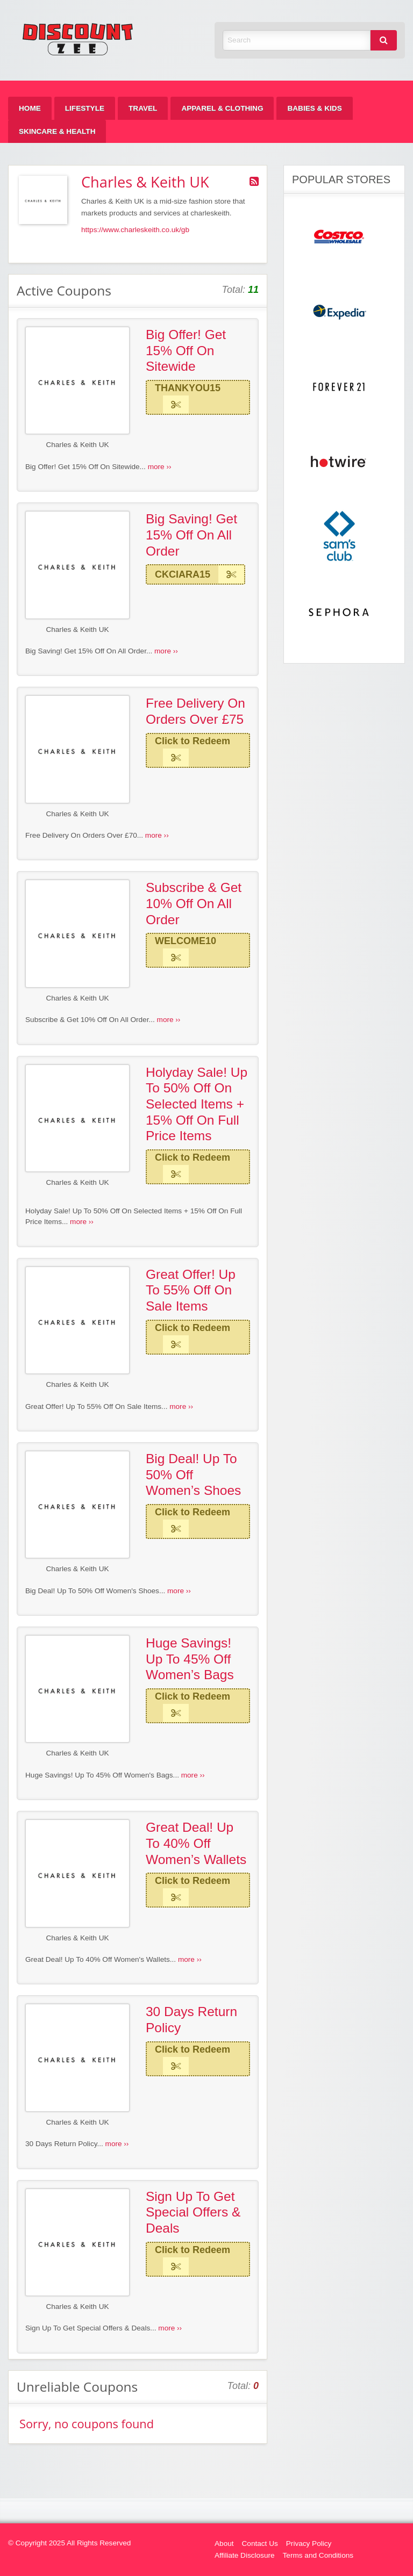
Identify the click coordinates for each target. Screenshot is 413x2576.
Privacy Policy (309, 2543)
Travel (143, 108)
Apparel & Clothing (222, 108)
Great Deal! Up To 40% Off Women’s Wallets (196, 1843)
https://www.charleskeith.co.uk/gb (135, 230)
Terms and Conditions (318, 2555)
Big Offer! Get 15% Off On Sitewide (186, 350)
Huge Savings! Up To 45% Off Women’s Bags (190, 1659)
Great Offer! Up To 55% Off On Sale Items (191, 1290)
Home (30, 108)
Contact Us (260, 2543)
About (224, 2543)
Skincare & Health (57, 131)
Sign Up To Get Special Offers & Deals (193, 2212)
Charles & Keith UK (77, 445)
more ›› (160, 467)
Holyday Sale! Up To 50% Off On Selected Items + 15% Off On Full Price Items (196, 1104)
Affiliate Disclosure (245, 2555)
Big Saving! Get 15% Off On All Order (191, 535)
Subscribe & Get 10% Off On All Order (193, 903)
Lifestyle (84, 108)
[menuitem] (30, 108)
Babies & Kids (314, 108)
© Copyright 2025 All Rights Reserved (69, 2543)
